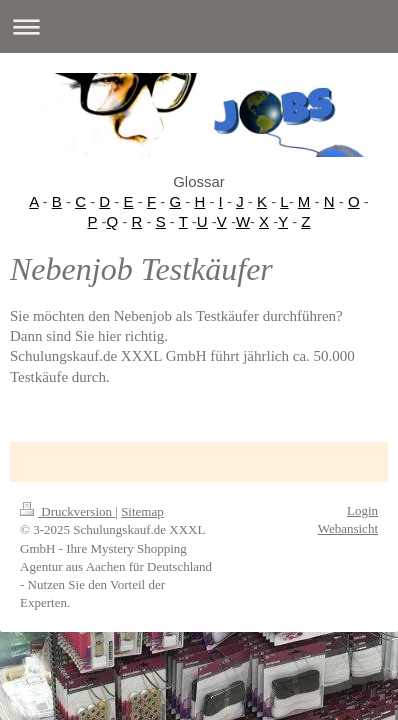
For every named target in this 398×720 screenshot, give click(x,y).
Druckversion (67, 511)
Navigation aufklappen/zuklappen (199, 26)
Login (362, 510)
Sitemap (142, 511)
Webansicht (348, 528)
